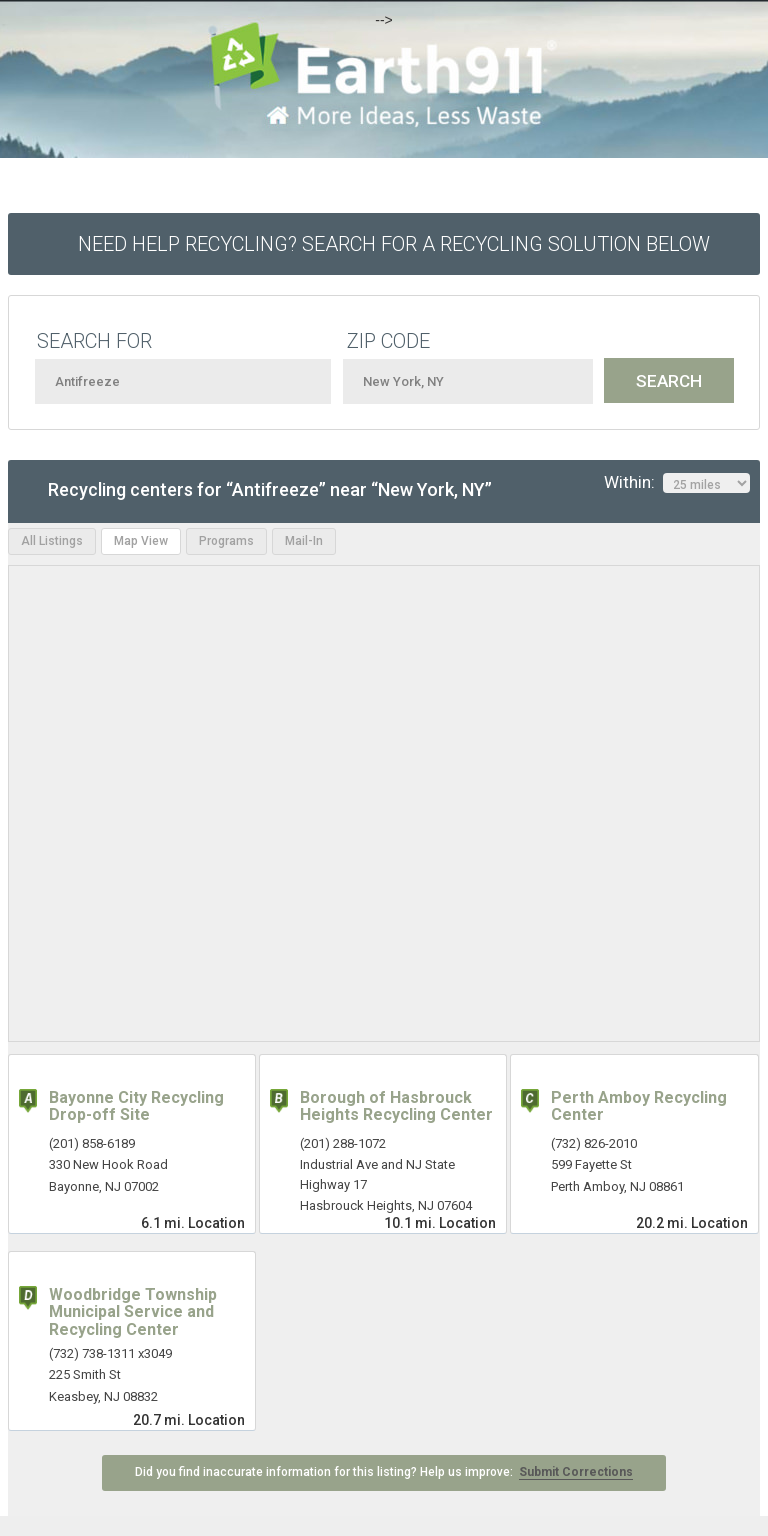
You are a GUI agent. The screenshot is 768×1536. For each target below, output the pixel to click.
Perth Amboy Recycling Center (639, 1106)
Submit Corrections (576, 1472)
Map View (141, 541)
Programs (226, 541)
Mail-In (304, 541)
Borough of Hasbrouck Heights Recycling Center (396, 1106)
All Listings (52, 541)
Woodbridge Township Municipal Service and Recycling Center (133, 1312)
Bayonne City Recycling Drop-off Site (136, 1106)
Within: (677, 483)
